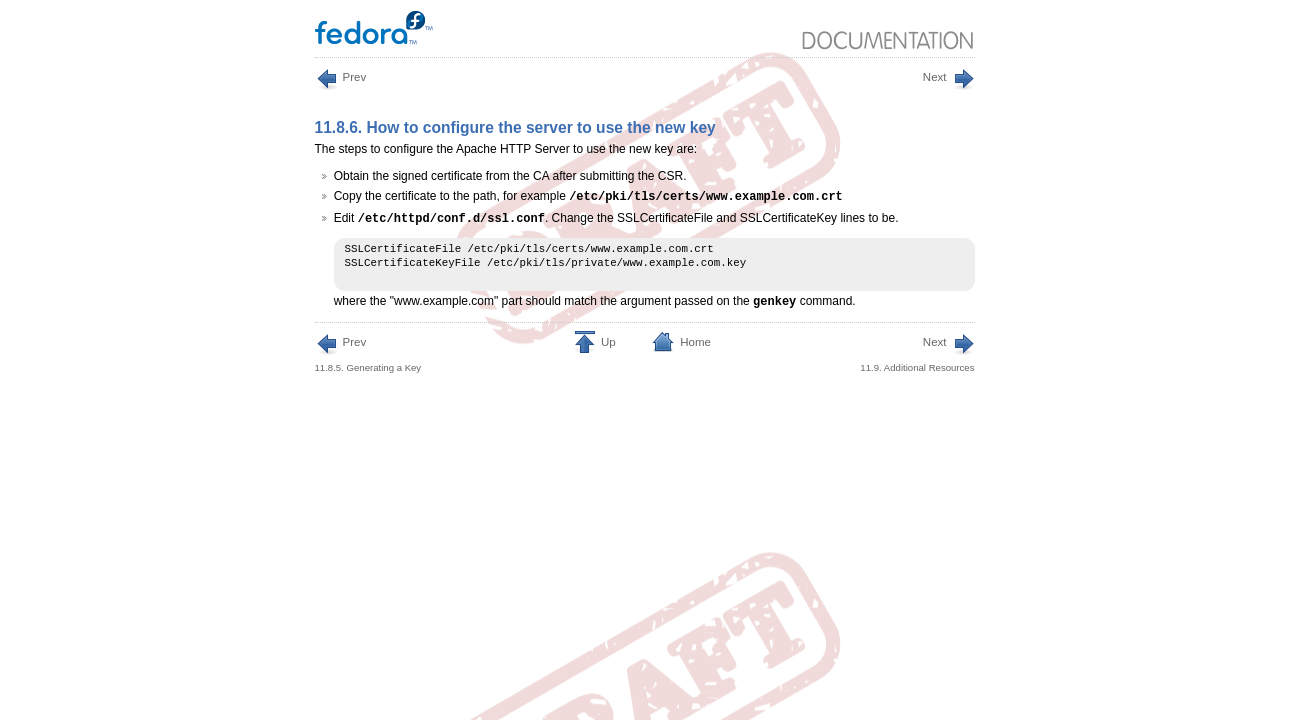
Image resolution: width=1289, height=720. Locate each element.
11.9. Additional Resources (917, 353)
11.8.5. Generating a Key (368, 353)
